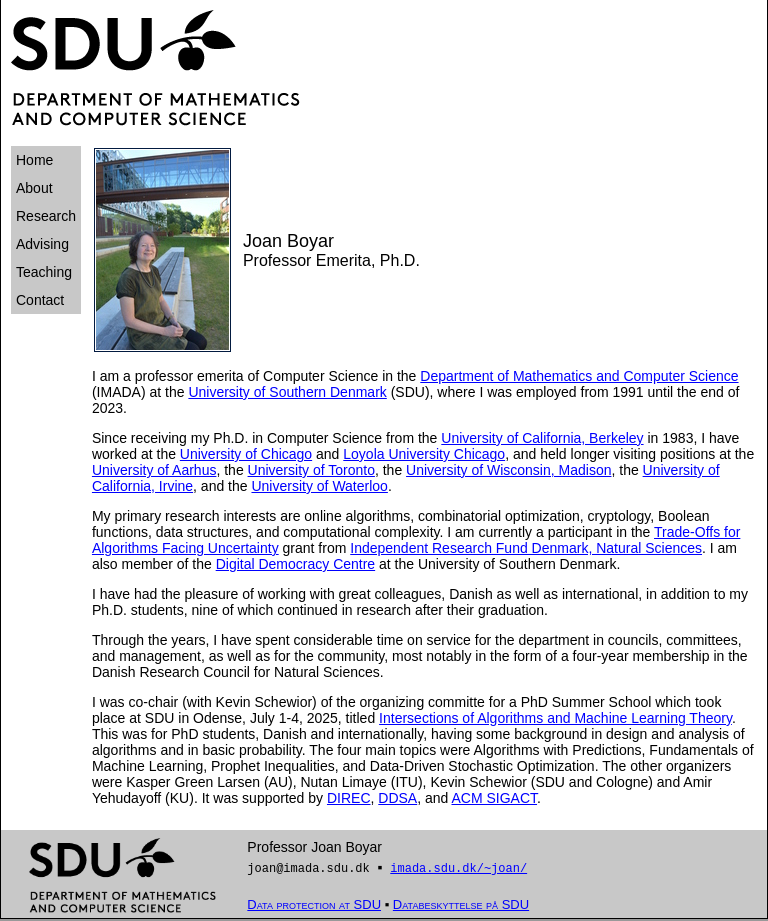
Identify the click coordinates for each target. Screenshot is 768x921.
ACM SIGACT (494, 798)
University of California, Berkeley (542, 438)
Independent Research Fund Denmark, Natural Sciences (526, 548)
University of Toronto (311, 470)
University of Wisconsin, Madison (508, 470)
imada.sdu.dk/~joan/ (458, 869)
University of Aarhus (154, 470)
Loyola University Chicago (424, 454)
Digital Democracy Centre (296, 564)
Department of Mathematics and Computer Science (579, 376)
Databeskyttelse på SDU (461, 906)
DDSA (397, 798)
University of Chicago (246, 454)
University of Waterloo (319, 486)
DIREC (349, 798)
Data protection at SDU (314, 906)
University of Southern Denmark (287, 392)
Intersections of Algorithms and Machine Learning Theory (555, 718)
